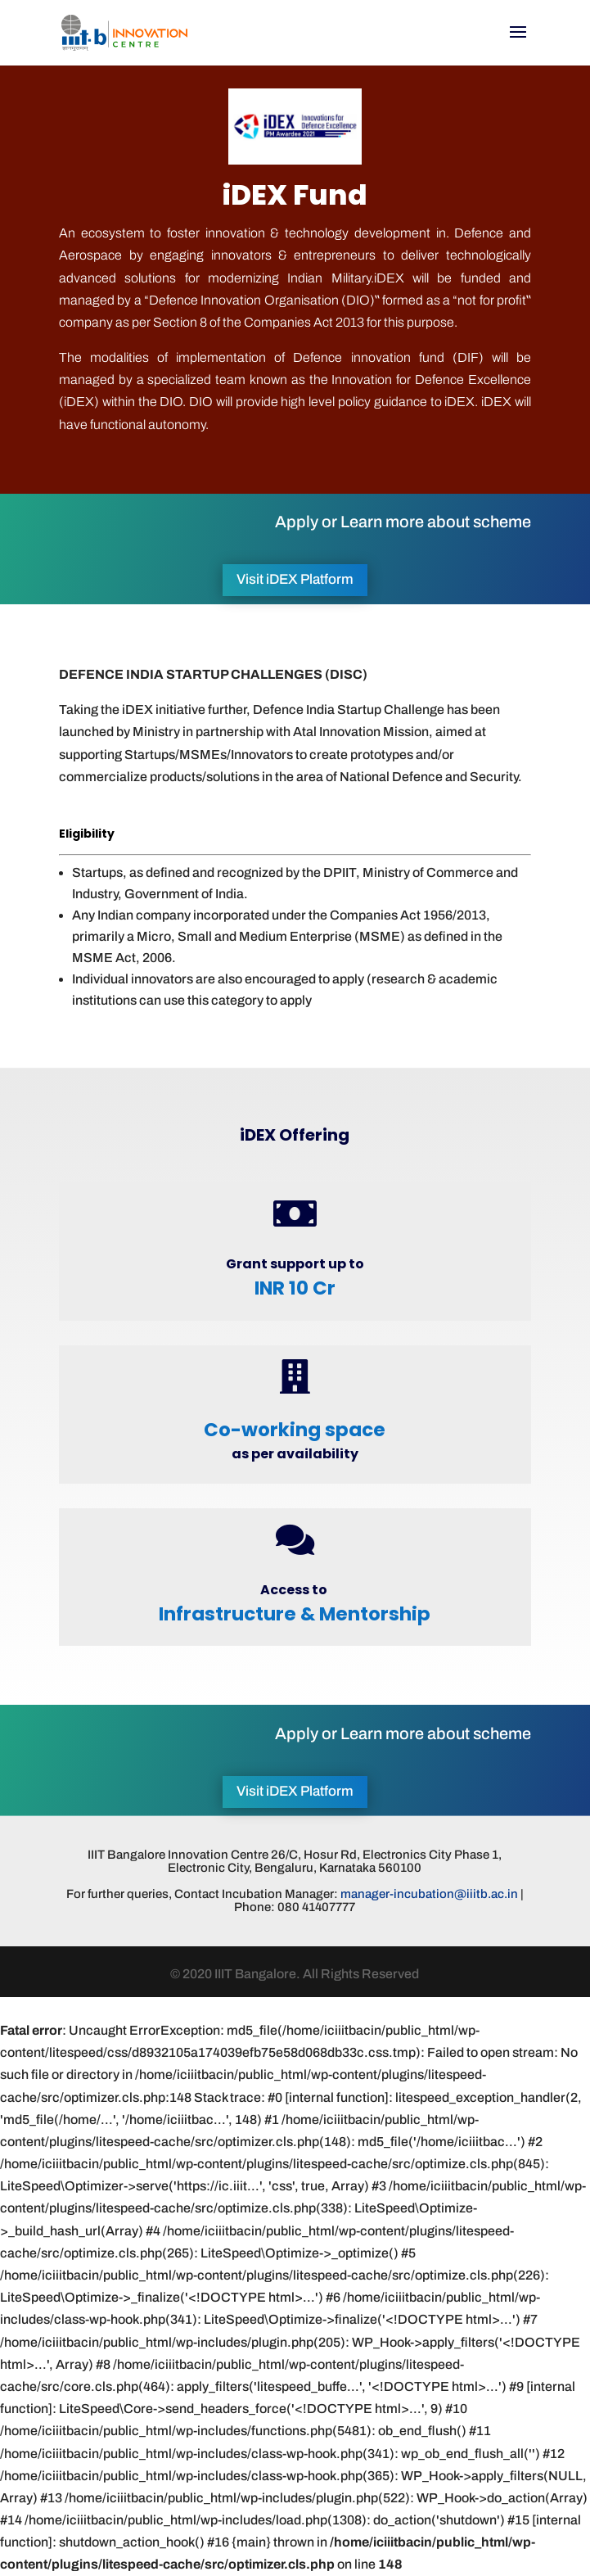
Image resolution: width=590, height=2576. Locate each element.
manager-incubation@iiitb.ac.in (429, 1893)
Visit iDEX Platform (295, 579)
